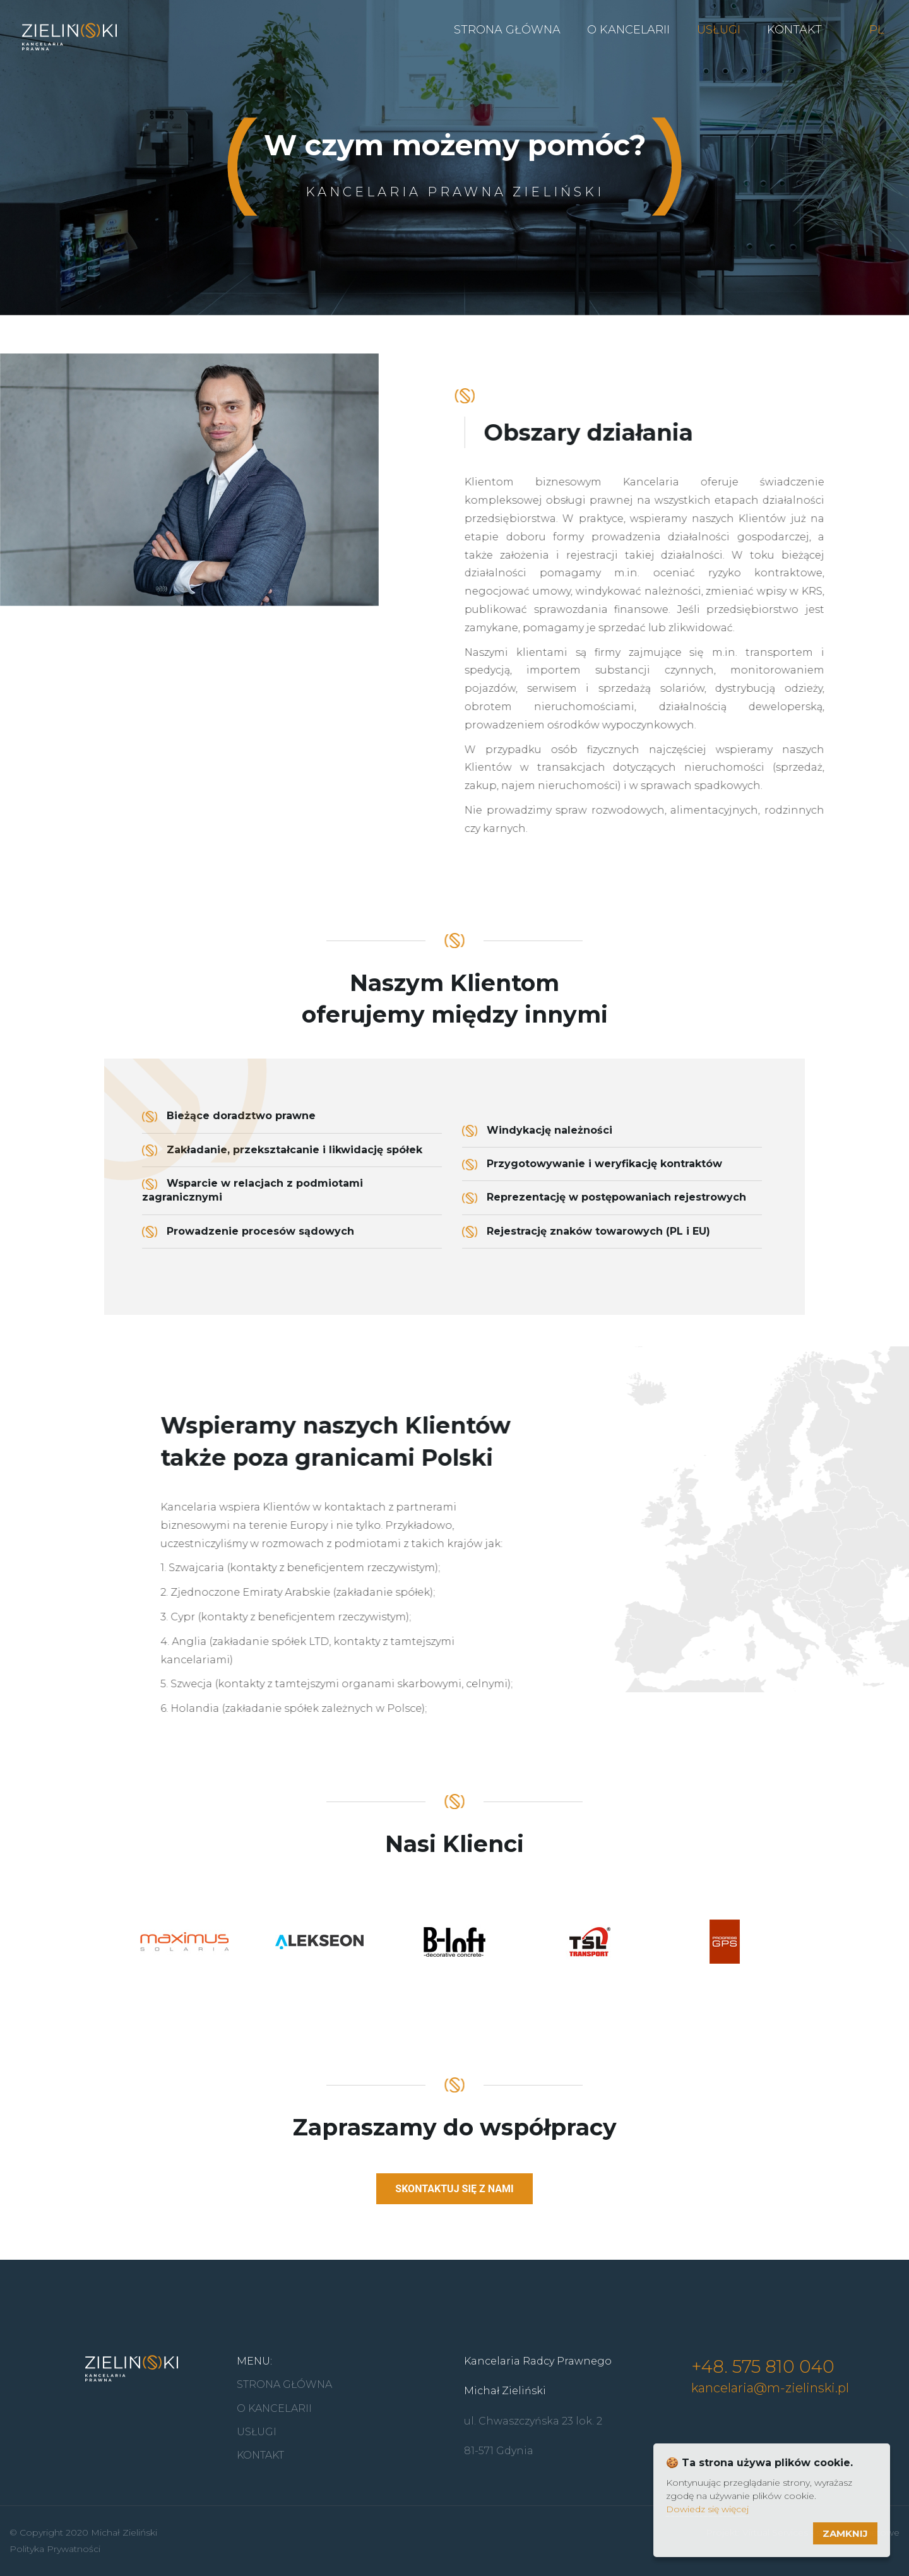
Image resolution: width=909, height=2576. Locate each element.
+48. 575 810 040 (763, 2366)
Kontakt (794, 30)
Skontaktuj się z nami (454, 2198)
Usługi (718, 30)
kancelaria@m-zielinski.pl (770, 2387)
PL (876, 30)
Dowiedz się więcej (707, 2509)
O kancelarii (628, 30)
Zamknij (845, 2533)
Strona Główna (507, 30)
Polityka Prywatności (54, 2549)
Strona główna (284, 2384)
